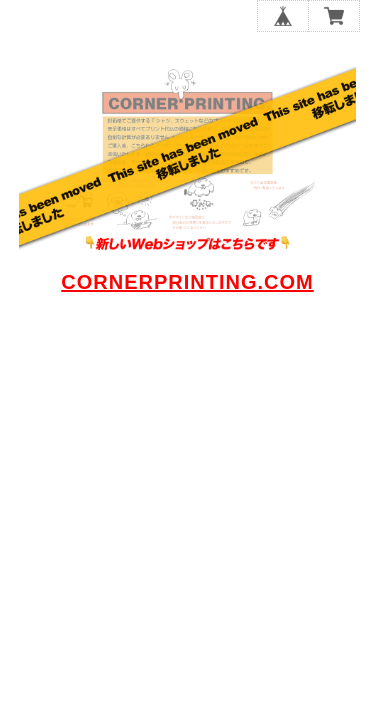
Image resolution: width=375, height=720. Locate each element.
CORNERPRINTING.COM (187, 282)
